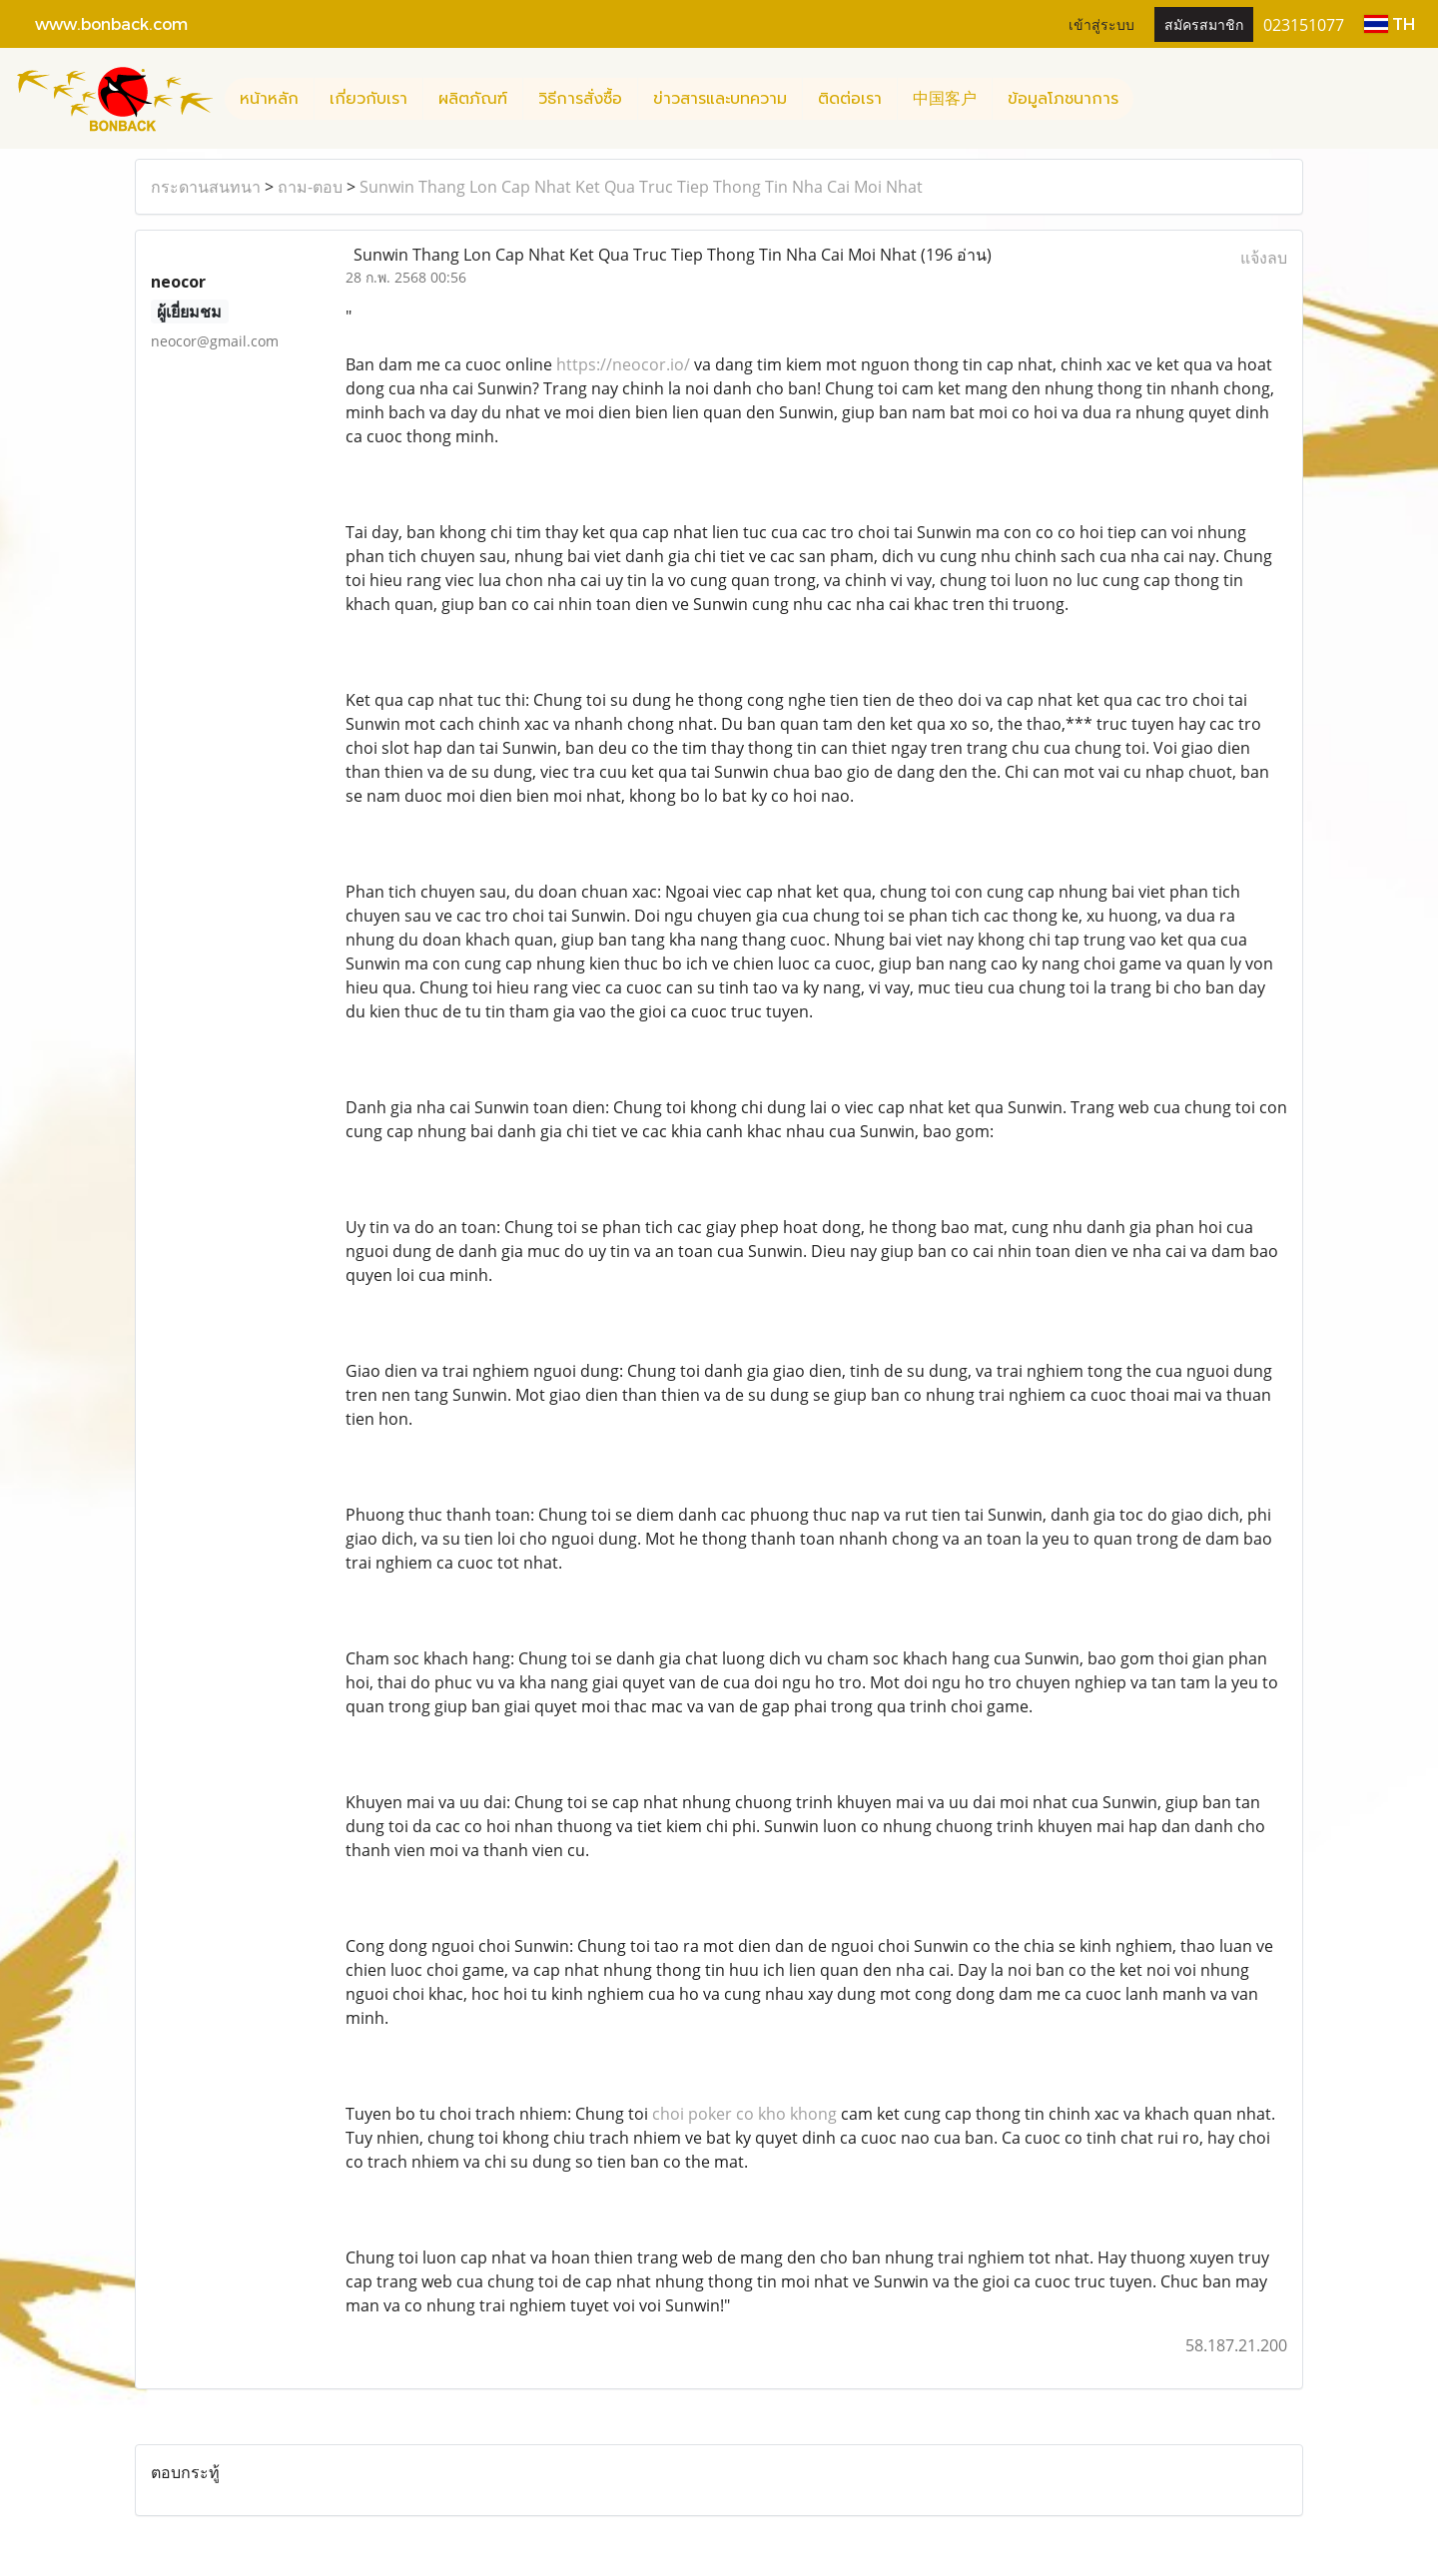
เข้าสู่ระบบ (1101, 23)
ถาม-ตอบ (310, 187)
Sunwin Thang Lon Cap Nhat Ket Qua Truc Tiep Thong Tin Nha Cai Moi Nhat (641, 187)
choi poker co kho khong (744, 2114)
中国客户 (945, 99)
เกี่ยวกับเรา (368, 99)
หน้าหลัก (269, 99)
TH (1389, 23)
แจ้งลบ (1263, 258)
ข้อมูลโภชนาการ (1063, 99)
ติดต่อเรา (850, 99)
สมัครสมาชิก (1203, 23)
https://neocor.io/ (623, 364)
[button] (1151, 99)
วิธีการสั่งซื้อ (580, 99)
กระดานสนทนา (206, 187)
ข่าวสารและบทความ (720, 99)
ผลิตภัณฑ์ (472, 99)
